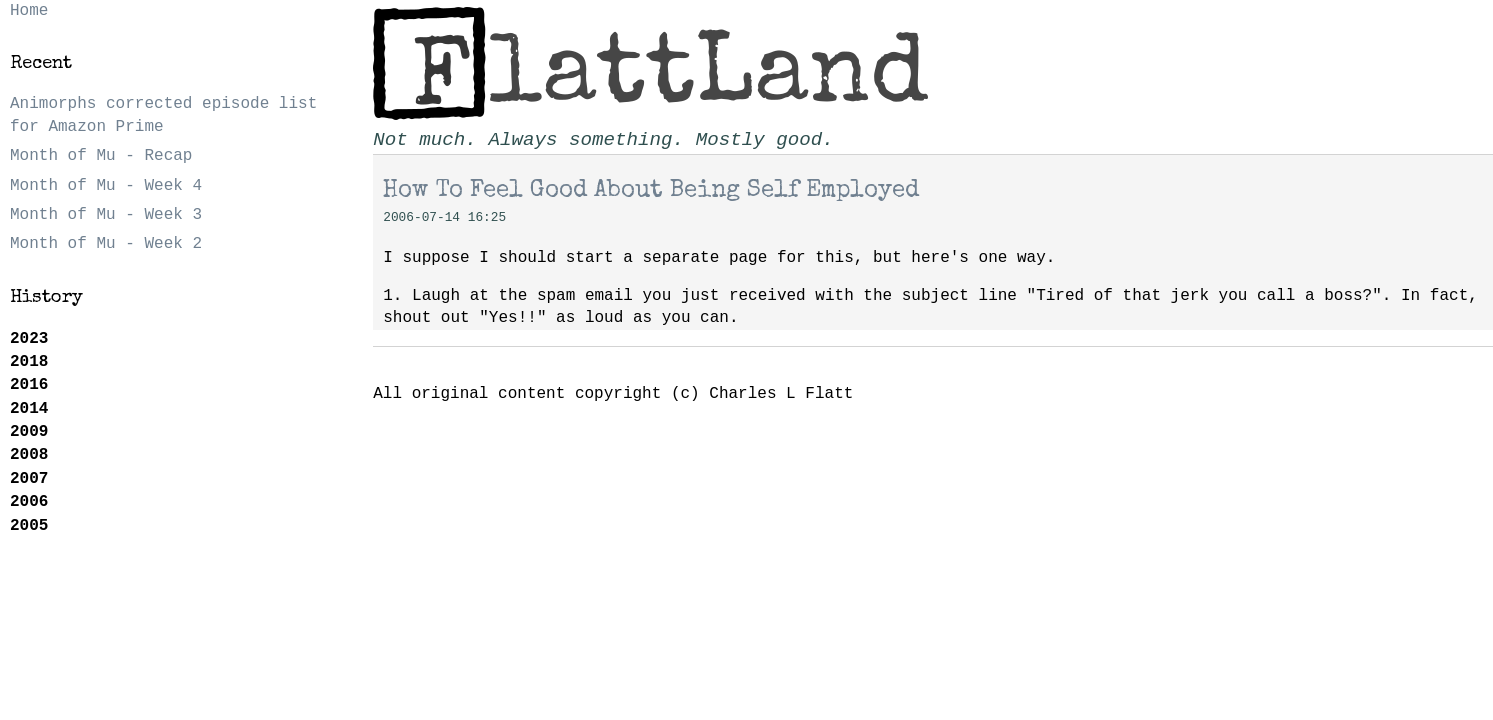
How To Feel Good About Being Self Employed (651, 191)
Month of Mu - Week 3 (106, 215)
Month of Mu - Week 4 (106, 186)
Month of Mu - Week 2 (106, 244)
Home (29, 11)
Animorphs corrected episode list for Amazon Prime (163, 115)
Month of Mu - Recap (101, 156)
